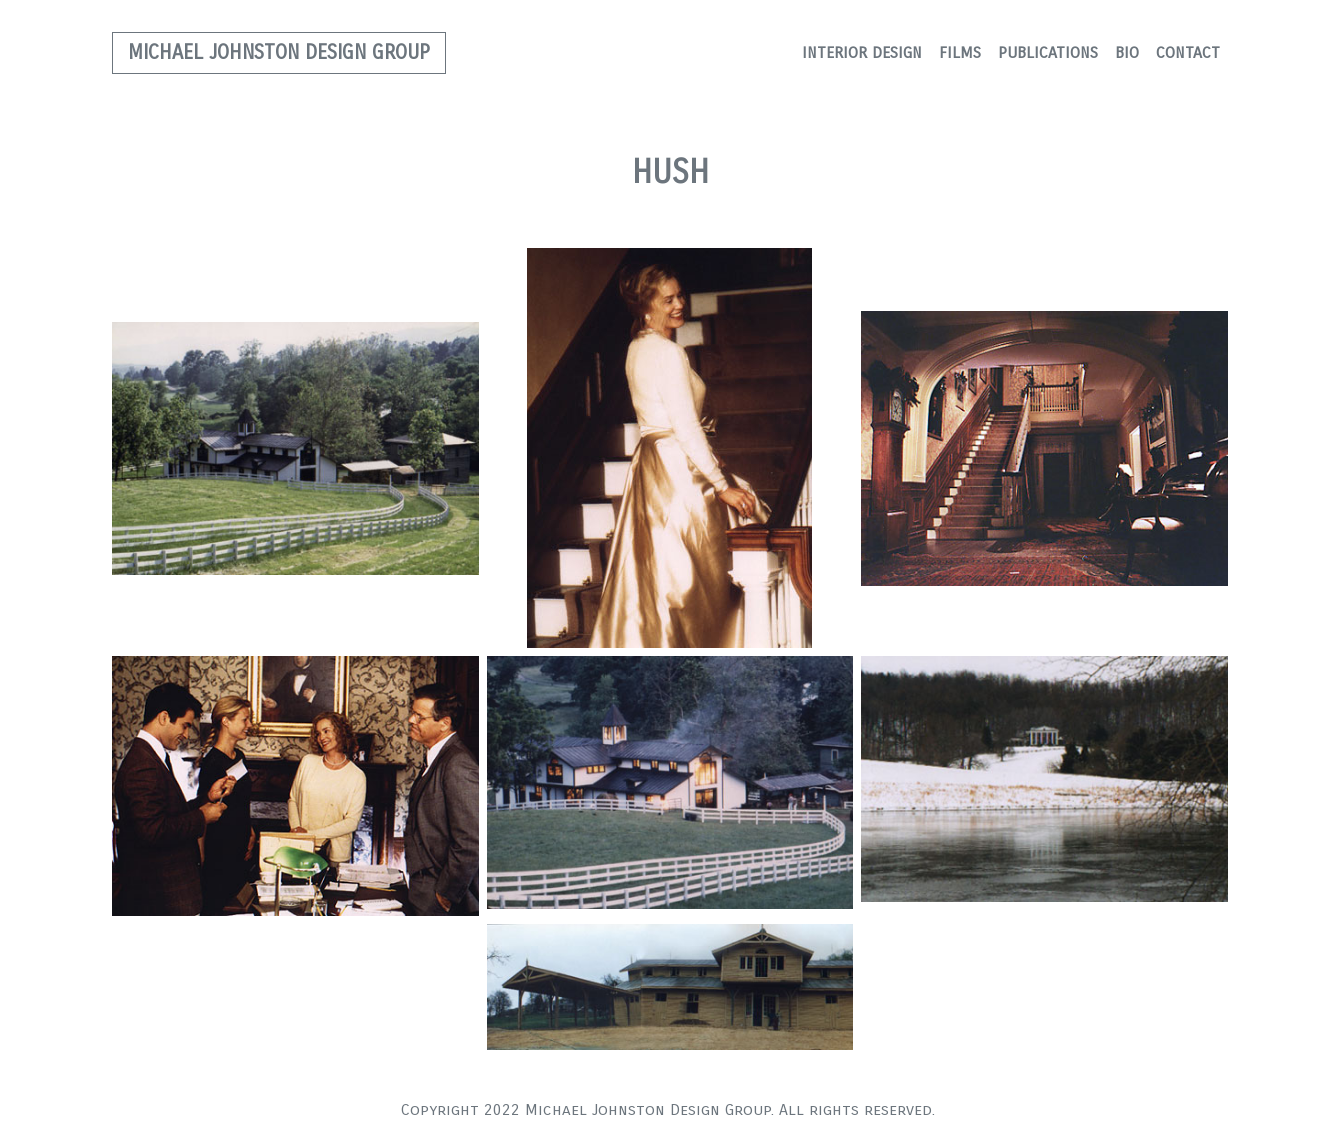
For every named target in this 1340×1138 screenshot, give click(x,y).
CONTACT (1188, 52)
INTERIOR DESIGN (862, 52)
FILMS (960, 52)
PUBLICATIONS (1048, 52)
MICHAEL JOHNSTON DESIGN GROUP (279, 52)
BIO (1127, 52)
